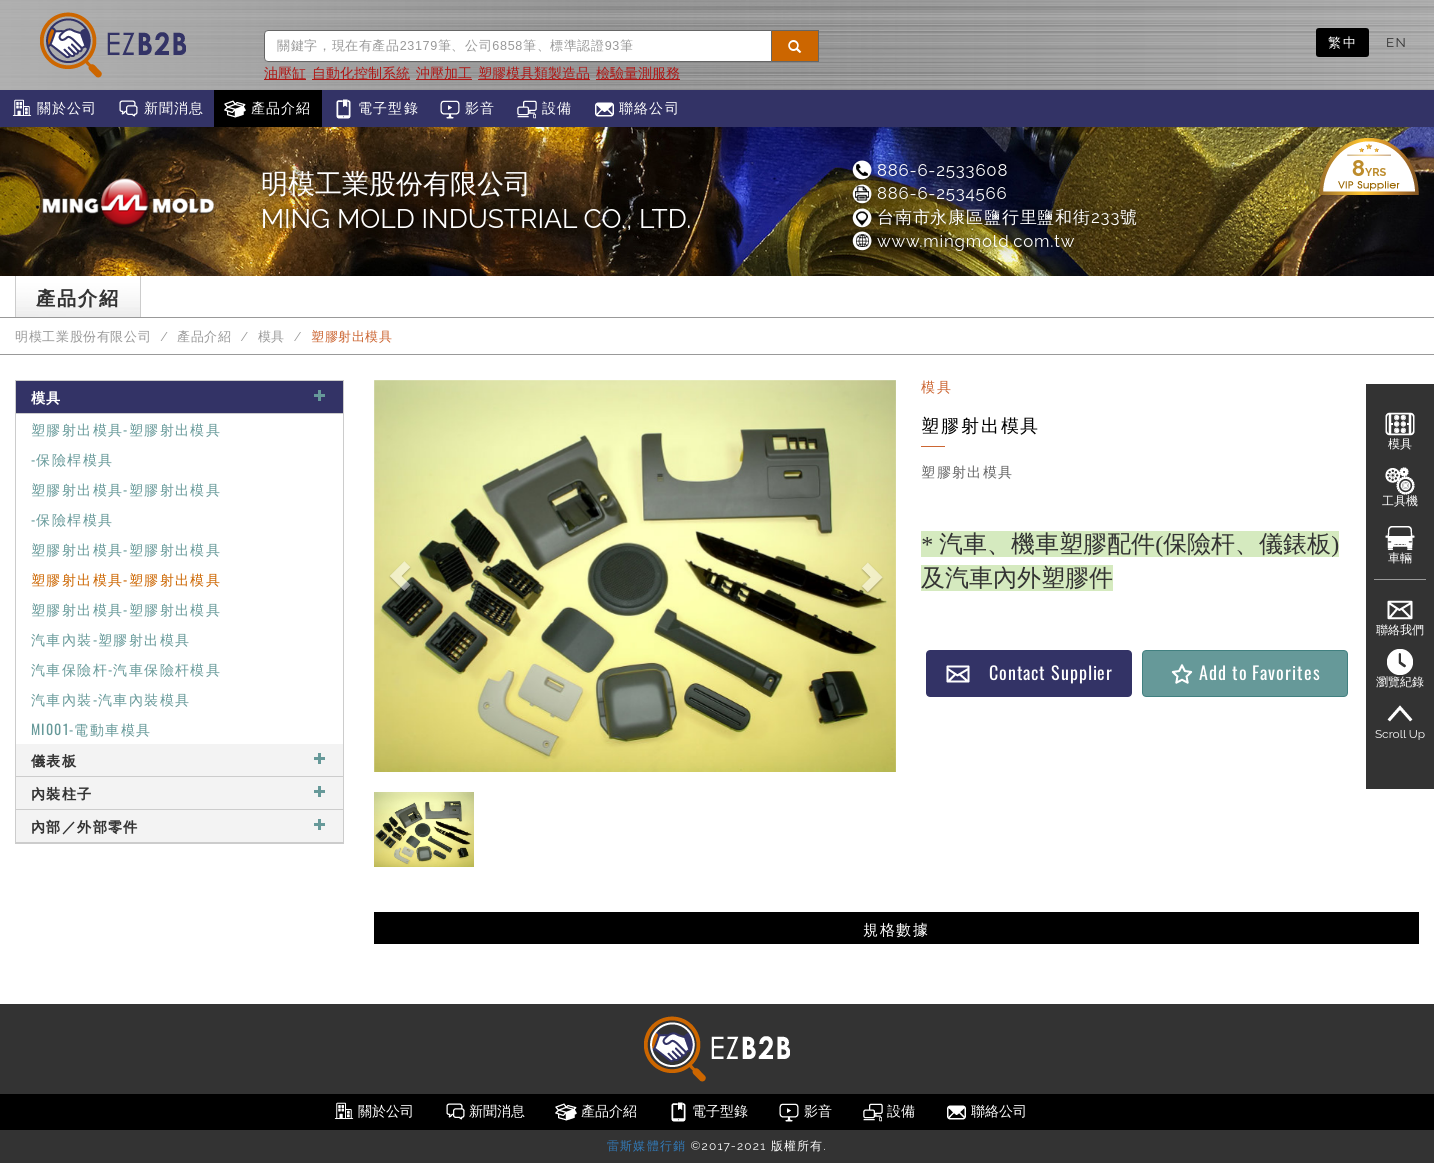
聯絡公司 (636, 109)
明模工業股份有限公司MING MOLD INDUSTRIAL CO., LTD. (476, 201)
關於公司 (53, 109)
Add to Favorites (1244, 672)
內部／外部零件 (179, 825)
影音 (467, 109)
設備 (544, 109)
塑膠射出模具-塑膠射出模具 (126, 428)
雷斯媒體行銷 (646, 1146)
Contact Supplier (1029, 672)
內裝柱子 (179, 792)
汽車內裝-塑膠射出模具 (110, 638)
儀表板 (179, 759)
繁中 (1342, 42)
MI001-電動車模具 (91, 728)
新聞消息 (160, 109)
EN (1396, 42)
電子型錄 (375, 109)
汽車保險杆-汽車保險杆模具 (126, 668)
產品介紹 (267, 109)
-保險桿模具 (72, 458)
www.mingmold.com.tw (962, 241)
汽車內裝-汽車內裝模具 (110, 698)
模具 (271, 336)
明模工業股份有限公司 (83, 336)
